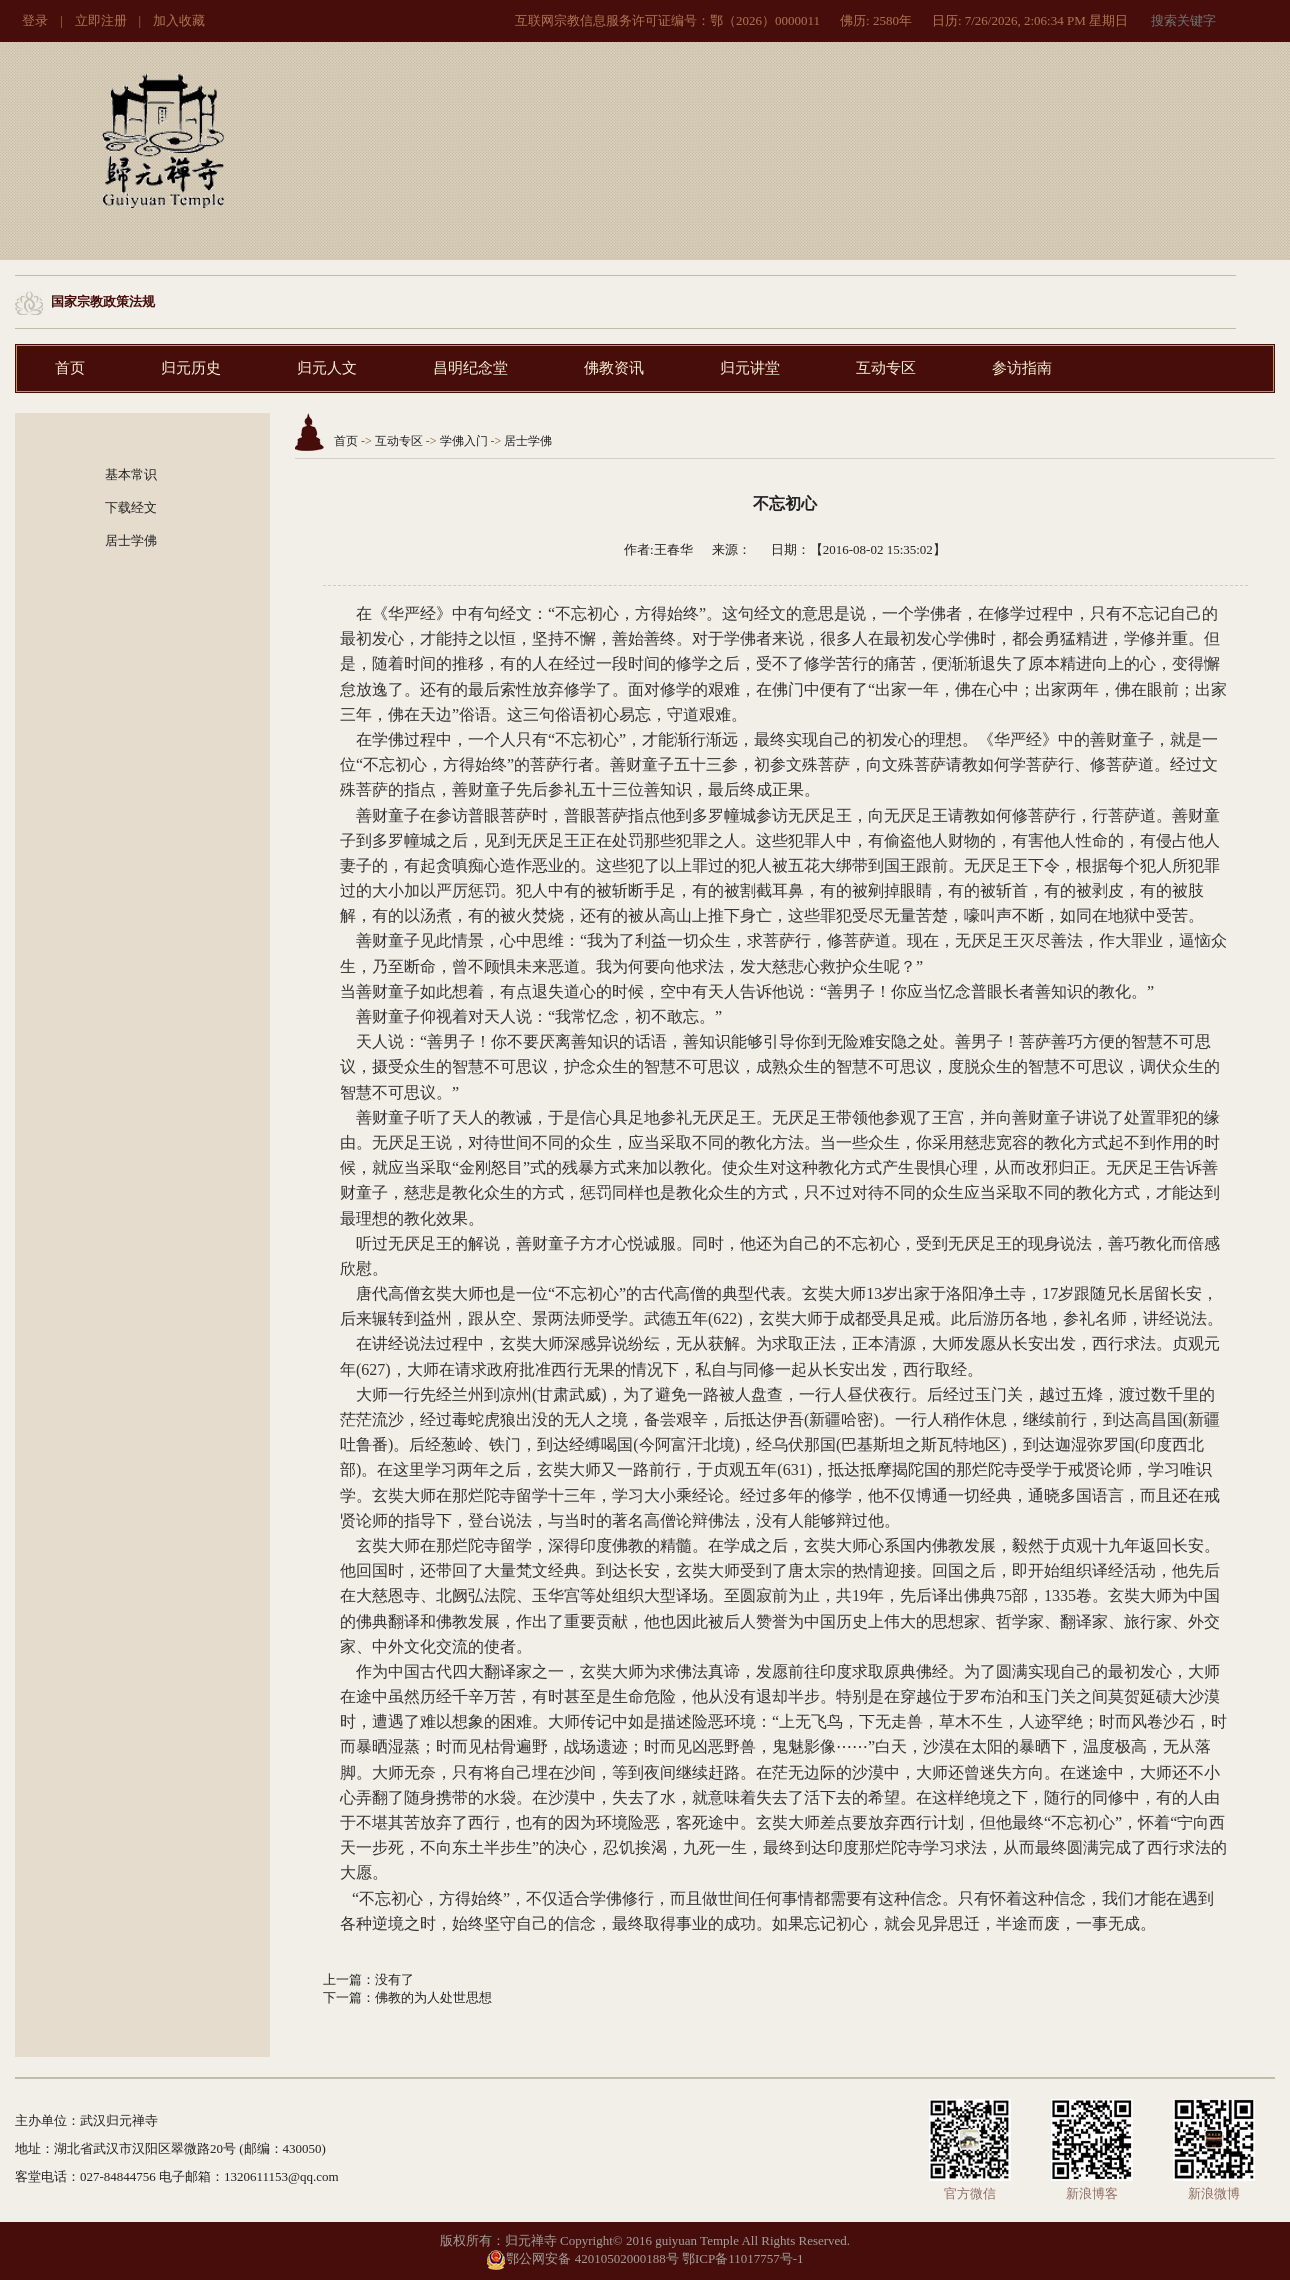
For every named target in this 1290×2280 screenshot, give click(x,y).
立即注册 (101, 20)
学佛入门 (464, 441)
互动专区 (886, 368)
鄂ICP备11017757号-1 (743, 2258)
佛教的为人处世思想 (433, 1997)
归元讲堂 (750, 368)
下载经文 (131, 507)
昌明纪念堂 (470, 368)
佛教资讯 (614, 368)
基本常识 (131, 474)
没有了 (394, 1979)
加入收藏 (179, 20)
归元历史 (191, 368)
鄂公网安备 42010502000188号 (582, 2258)
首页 (70, 368)
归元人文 (327, 368)
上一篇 (342, 1979)
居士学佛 (131, 540)
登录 (35, 20)
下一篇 (342, 1997)
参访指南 (1022, 368)
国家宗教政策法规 (103, 301)
